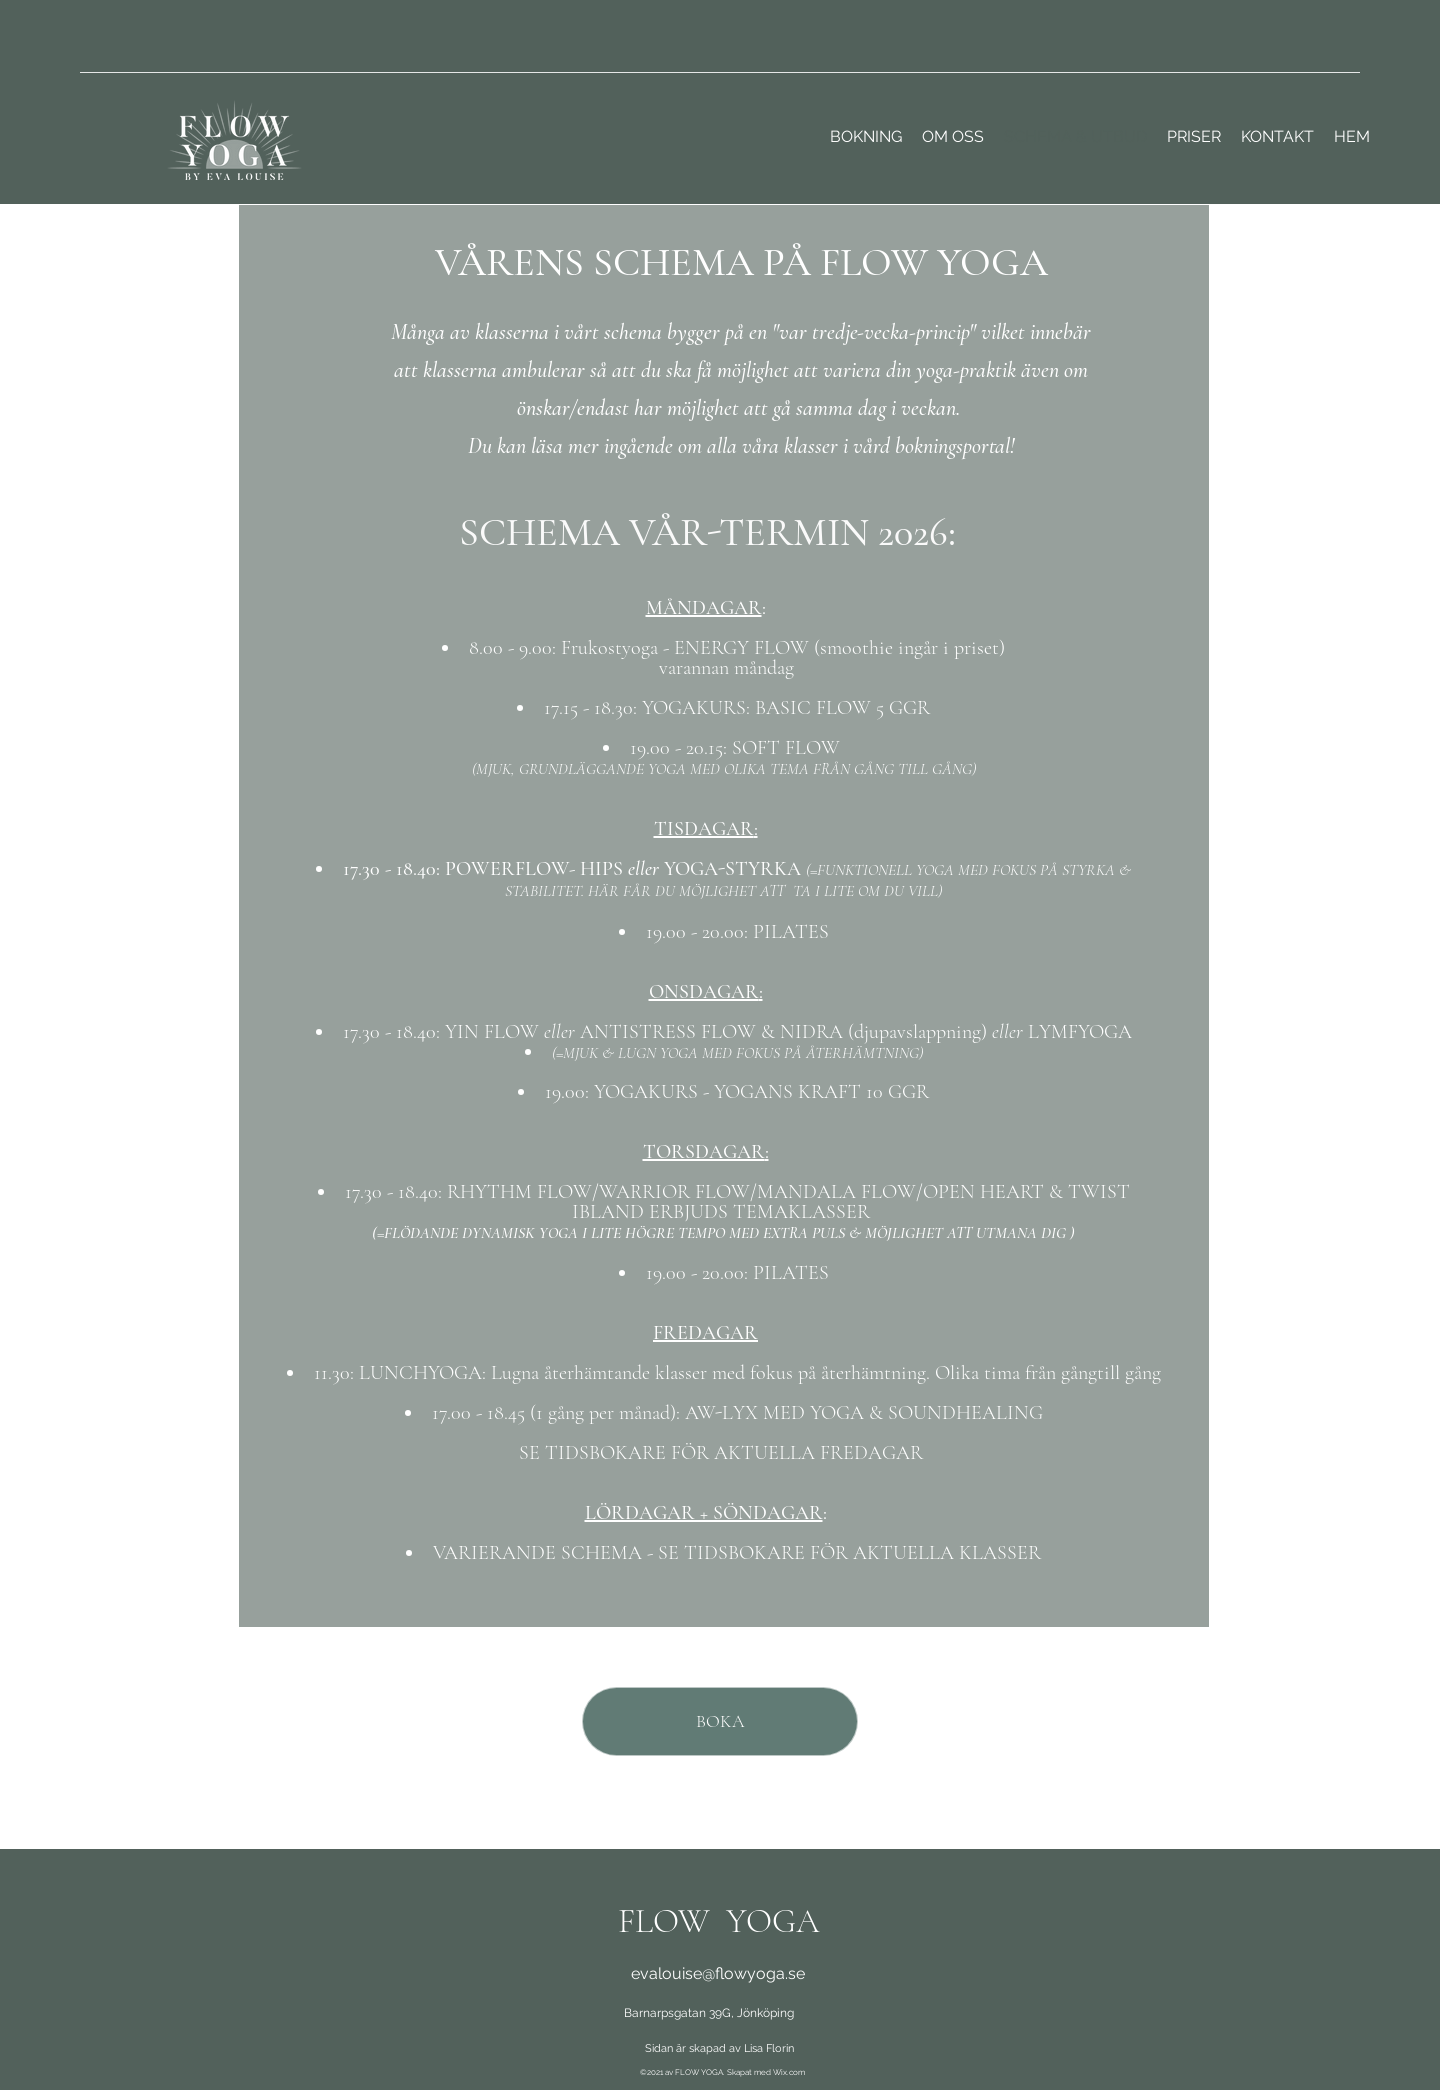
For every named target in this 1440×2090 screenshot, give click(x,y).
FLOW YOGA (719, 1921)
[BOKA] (720, 1721)
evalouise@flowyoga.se (718, 1973)
